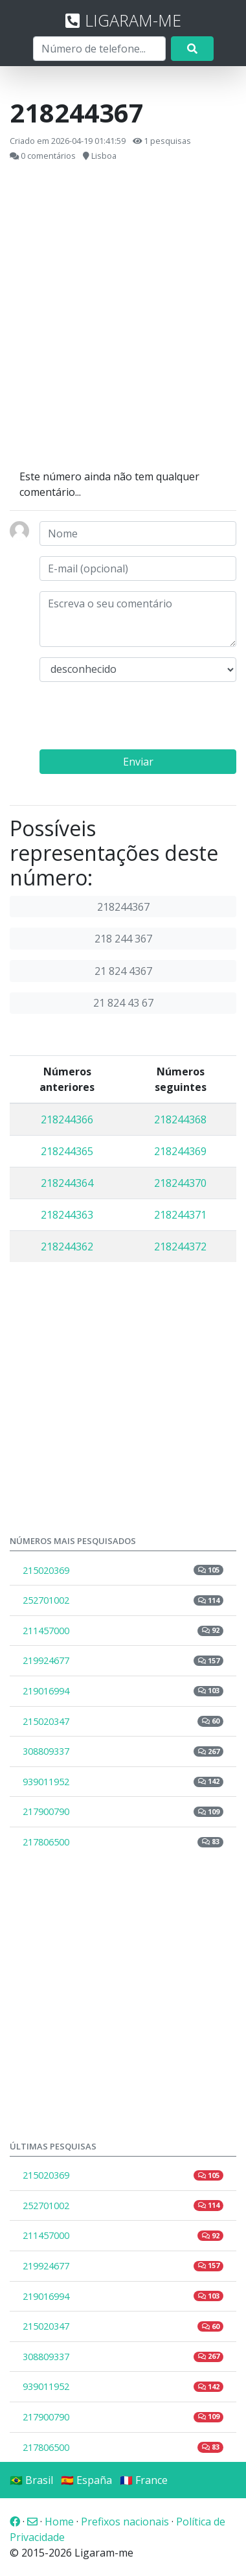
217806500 (123, 1842)
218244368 (180, 1119)
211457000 (123, 1630)
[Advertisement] (121, 316)
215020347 (123, 1721)
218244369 (180, 1151)
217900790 (123, 1811)
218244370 (180, 1183)
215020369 (123, 1570)
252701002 (123, 1600)
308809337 (123, 1751)
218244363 (67, 1215)
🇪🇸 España (86, 2480)
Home (59, 2521)
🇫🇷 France (144, 2480)
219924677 (123, 1660)
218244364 (67, 1183)
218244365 (67, 1151)
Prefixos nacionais (125, 2521)
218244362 (67, 1246)
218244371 (180, 1215)
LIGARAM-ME (123, 20)
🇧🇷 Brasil (31, 2480)
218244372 (180, 1246)
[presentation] (137, 717)
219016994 (123, 1691)
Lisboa (104, 155)
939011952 (123, 1781)
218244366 (67, 1119)
